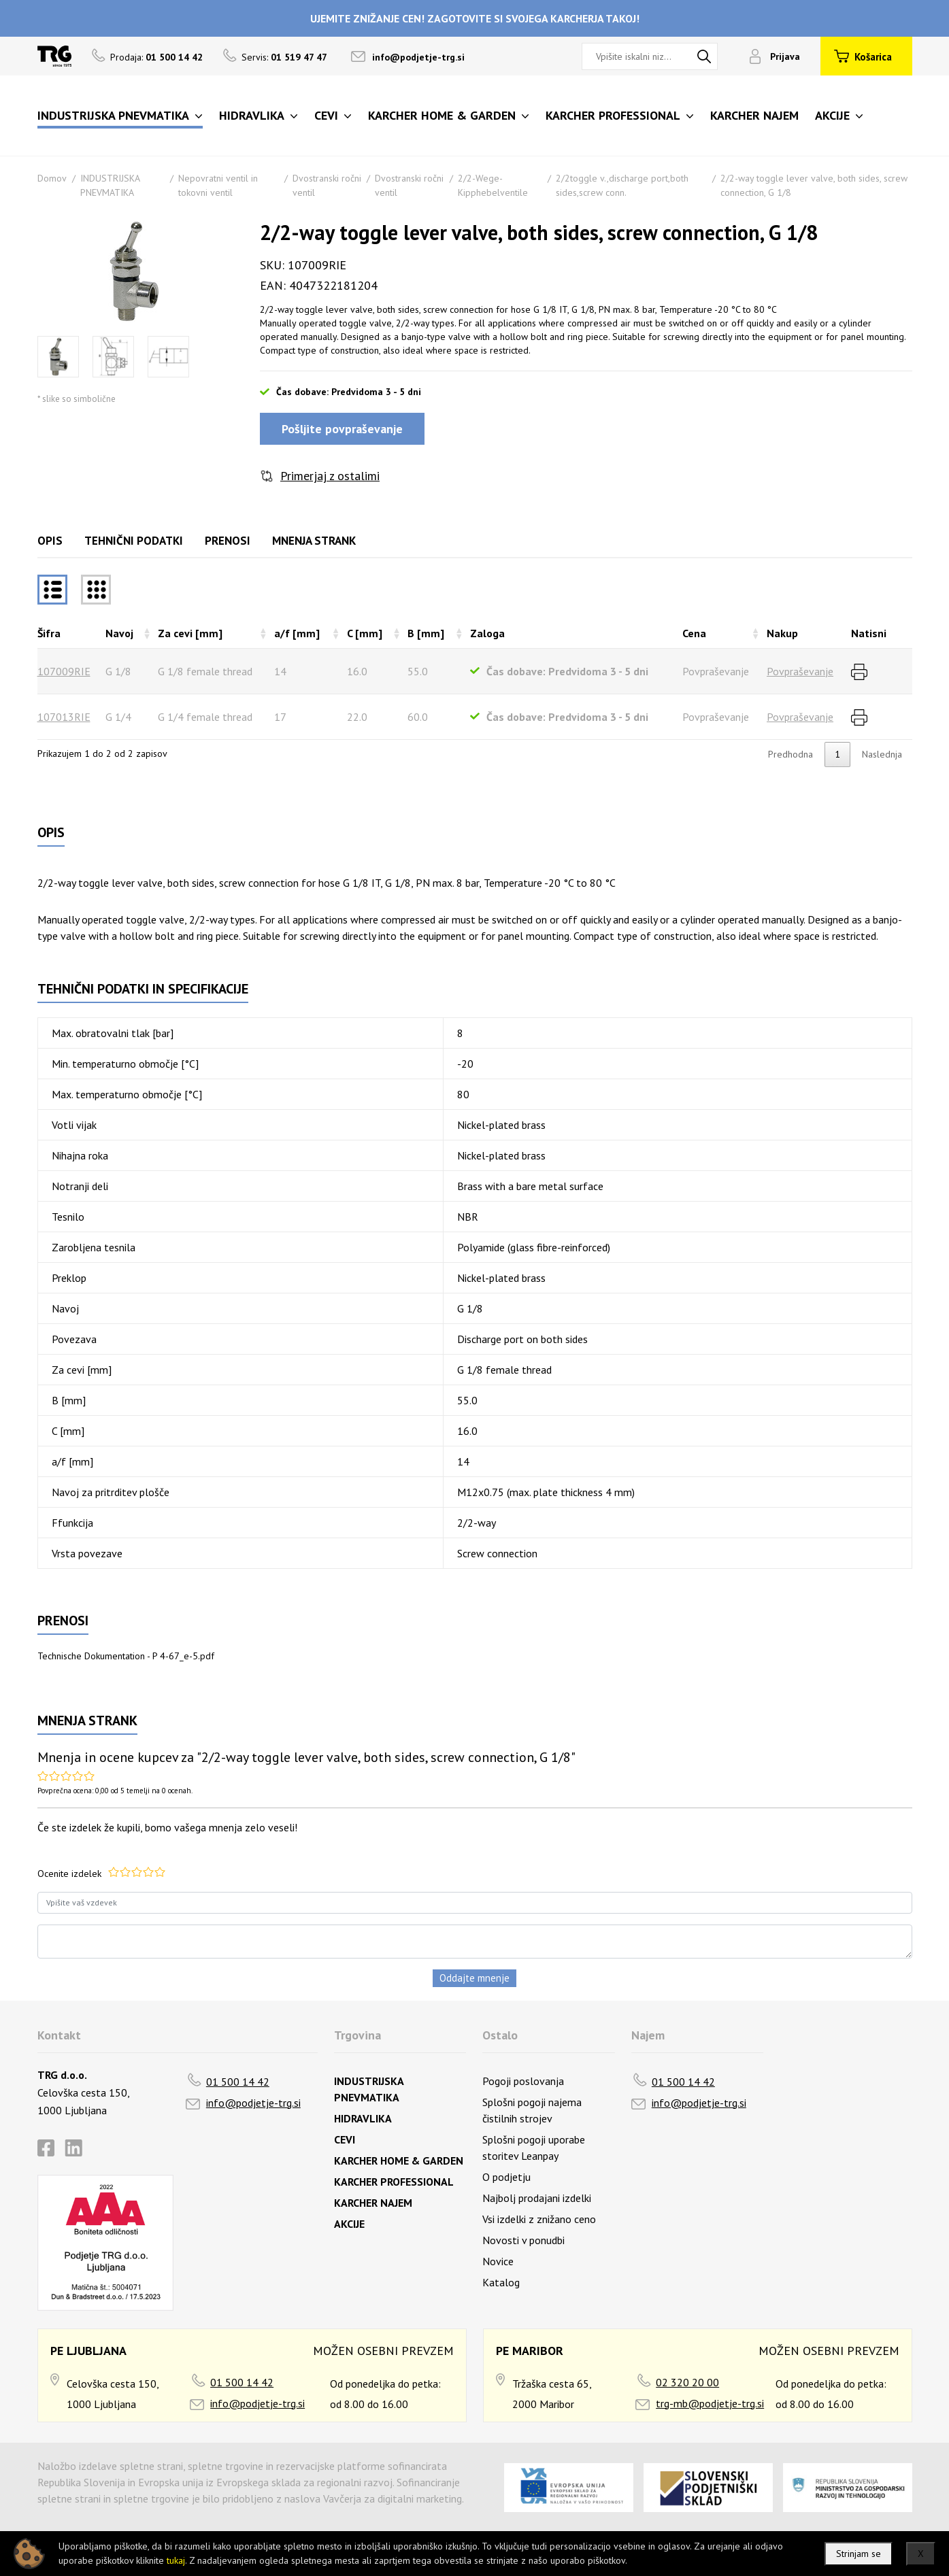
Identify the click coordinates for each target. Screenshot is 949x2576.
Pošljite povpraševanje (342, 429)
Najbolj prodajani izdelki (536, 2198)
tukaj (176, 2560)
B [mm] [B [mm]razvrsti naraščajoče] (425, 633)
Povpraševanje (800, 671)
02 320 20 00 (687, 2382)
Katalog (501, 2282)
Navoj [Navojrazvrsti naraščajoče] (119, 633)
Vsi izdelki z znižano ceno (539, 2219)
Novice (498, 2261)
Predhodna (790, 754)
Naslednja (882, 754)
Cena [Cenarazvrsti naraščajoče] (694, 633)
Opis (50, 540)
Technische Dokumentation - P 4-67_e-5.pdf (125, 1656)
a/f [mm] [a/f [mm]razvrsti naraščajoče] (297, 633)
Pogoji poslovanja (523, 2081)
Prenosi (227, 540)
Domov (52, 178)
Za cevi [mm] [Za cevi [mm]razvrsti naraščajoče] (190, 633)
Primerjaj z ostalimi (330, 476)
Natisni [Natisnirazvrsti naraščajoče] (868, 633)
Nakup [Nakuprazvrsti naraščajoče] (782, 633)
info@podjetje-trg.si (418, 57)
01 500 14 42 (237, 2081)
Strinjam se (858, 2553)
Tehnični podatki (133, 540)
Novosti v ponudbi (523, 2240)
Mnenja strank (314, 540)
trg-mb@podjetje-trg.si (710, 2403)
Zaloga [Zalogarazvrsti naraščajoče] (487, 633)
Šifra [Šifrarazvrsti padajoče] (49, 633)
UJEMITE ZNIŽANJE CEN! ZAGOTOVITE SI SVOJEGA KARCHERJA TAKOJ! (474, 18)
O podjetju (506, 2177)
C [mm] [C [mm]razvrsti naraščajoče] (364, 633)
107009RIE (63, 671)
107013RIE (63, 717)
